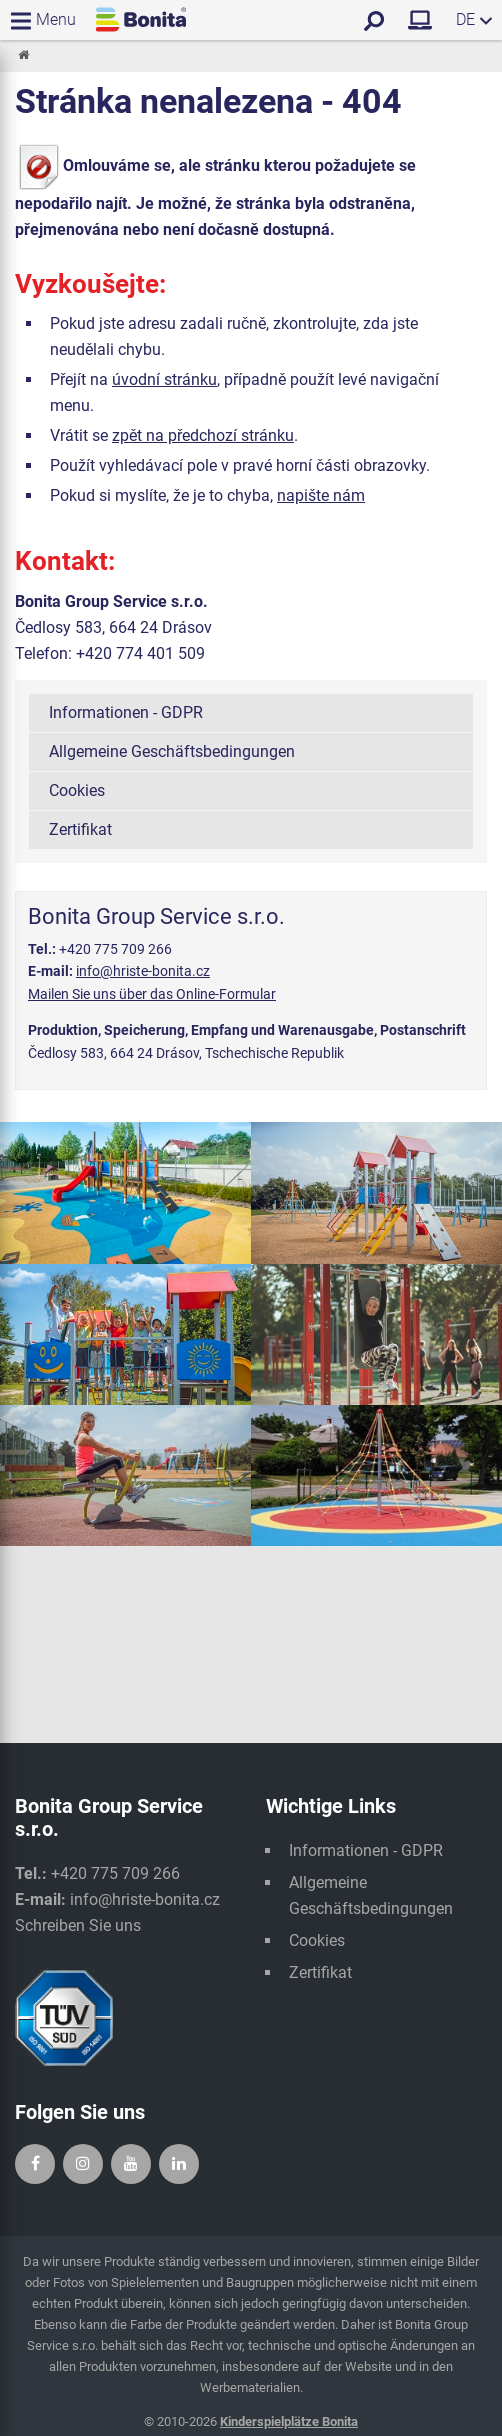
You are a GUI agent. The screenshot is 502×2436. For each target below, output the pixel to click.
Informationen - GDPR (126, 712)
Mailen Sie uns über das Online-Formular (152, 994)
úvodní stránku (164, 379)
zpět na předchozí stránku (203, 435)
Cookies (77, 790)
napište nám (321, 495)
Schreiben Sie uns (78, 1925)
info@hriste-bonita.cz (143, 971)
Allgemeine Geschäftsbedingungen (172, 751)
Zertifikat (80, 829)
